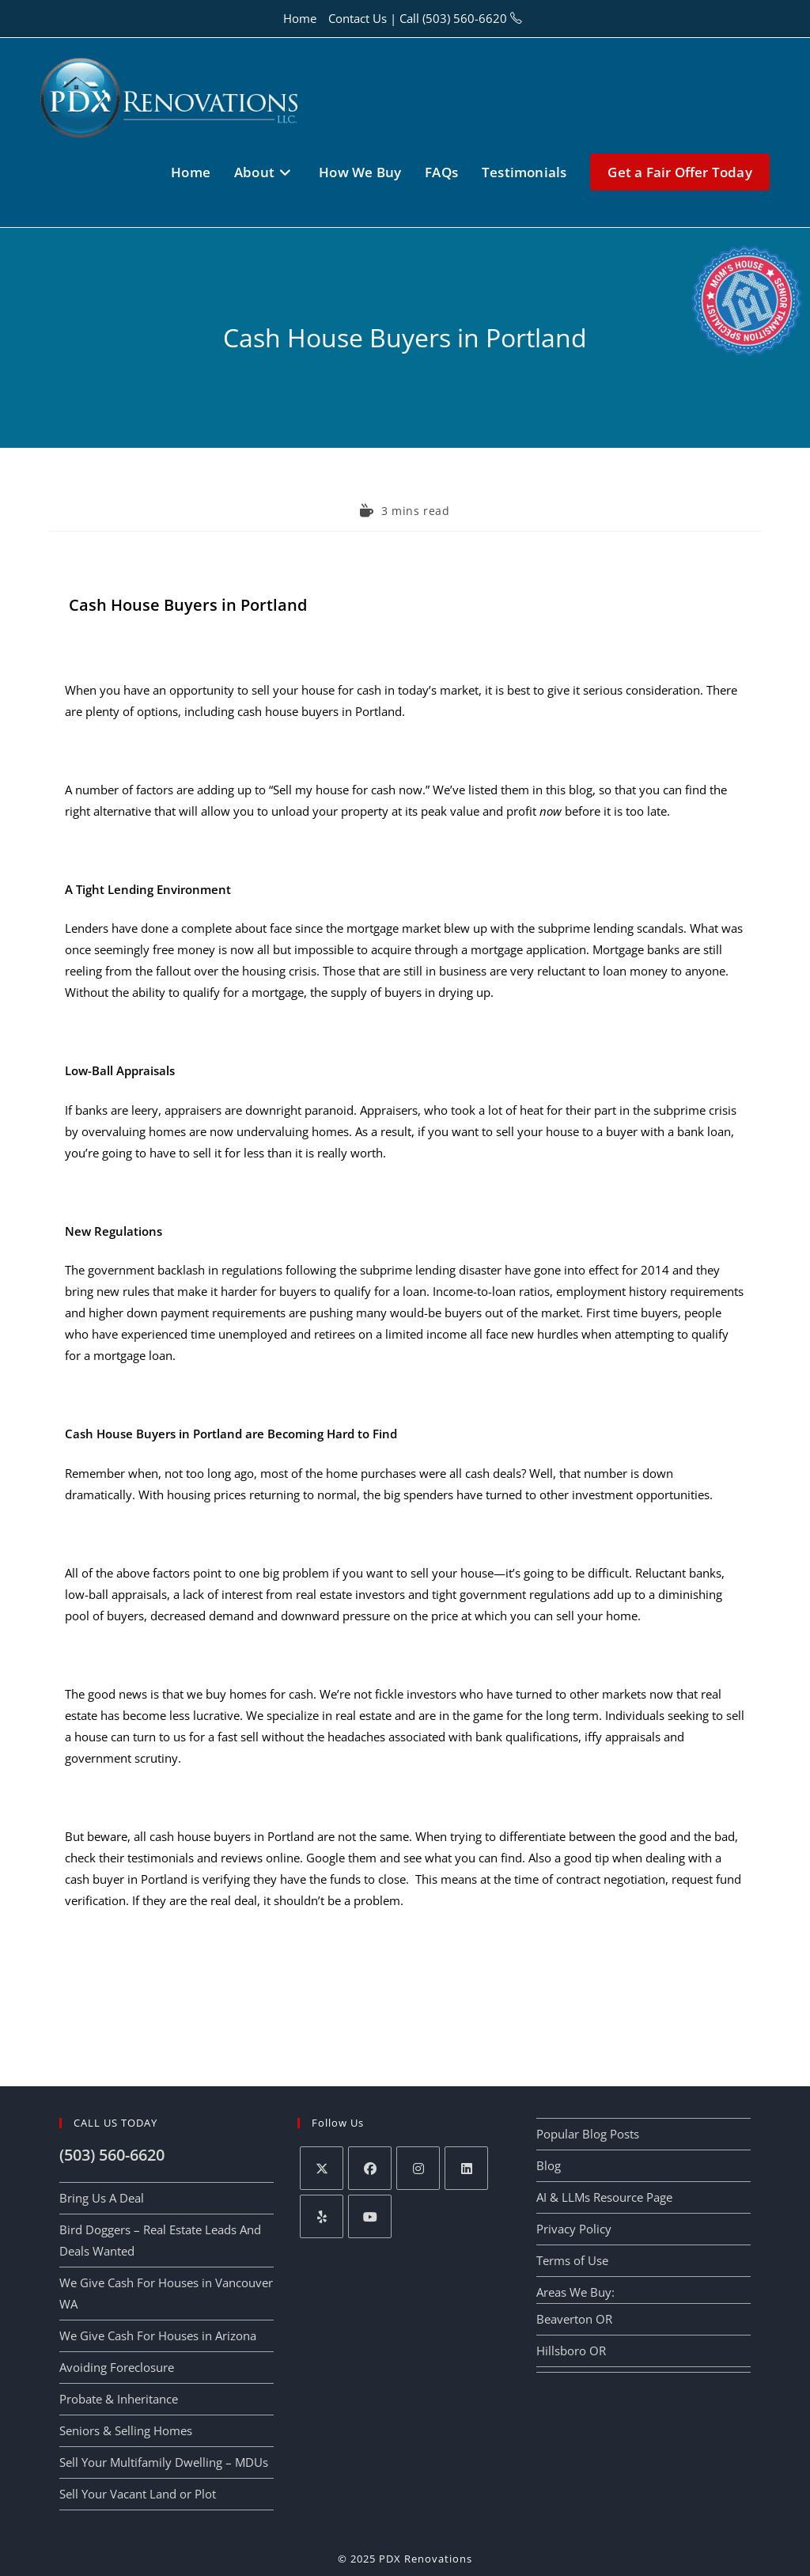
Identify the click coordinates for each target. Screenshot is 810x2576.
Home (299, 18)
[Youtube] (370, 2216)
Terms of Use (572, 2260)
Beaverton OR (574, 2319)
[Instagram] (418, 2168)
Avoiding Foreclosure (116, 2367)
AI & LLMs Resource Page (604, 2197)
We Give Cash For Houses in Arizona (157, 2335)
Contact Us (357, 18)
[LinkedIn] (466, 2168)
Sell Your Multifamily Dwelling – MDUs (163, 2462)
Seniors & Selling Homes (125, 2430)
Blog (548, 2165)
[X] (321, 2168)
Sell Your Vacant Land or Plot (137, 2494)
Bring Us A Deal (101, 2198)
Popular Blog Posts (587, 2134)
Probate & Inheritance (118, 2399)
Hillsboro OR (571, 2350)
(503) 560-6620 (464, 18)
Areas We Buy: (575, 2292)
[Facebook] (370, 2168)
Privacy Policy (573, 2229)
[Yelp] (321, 2216)
